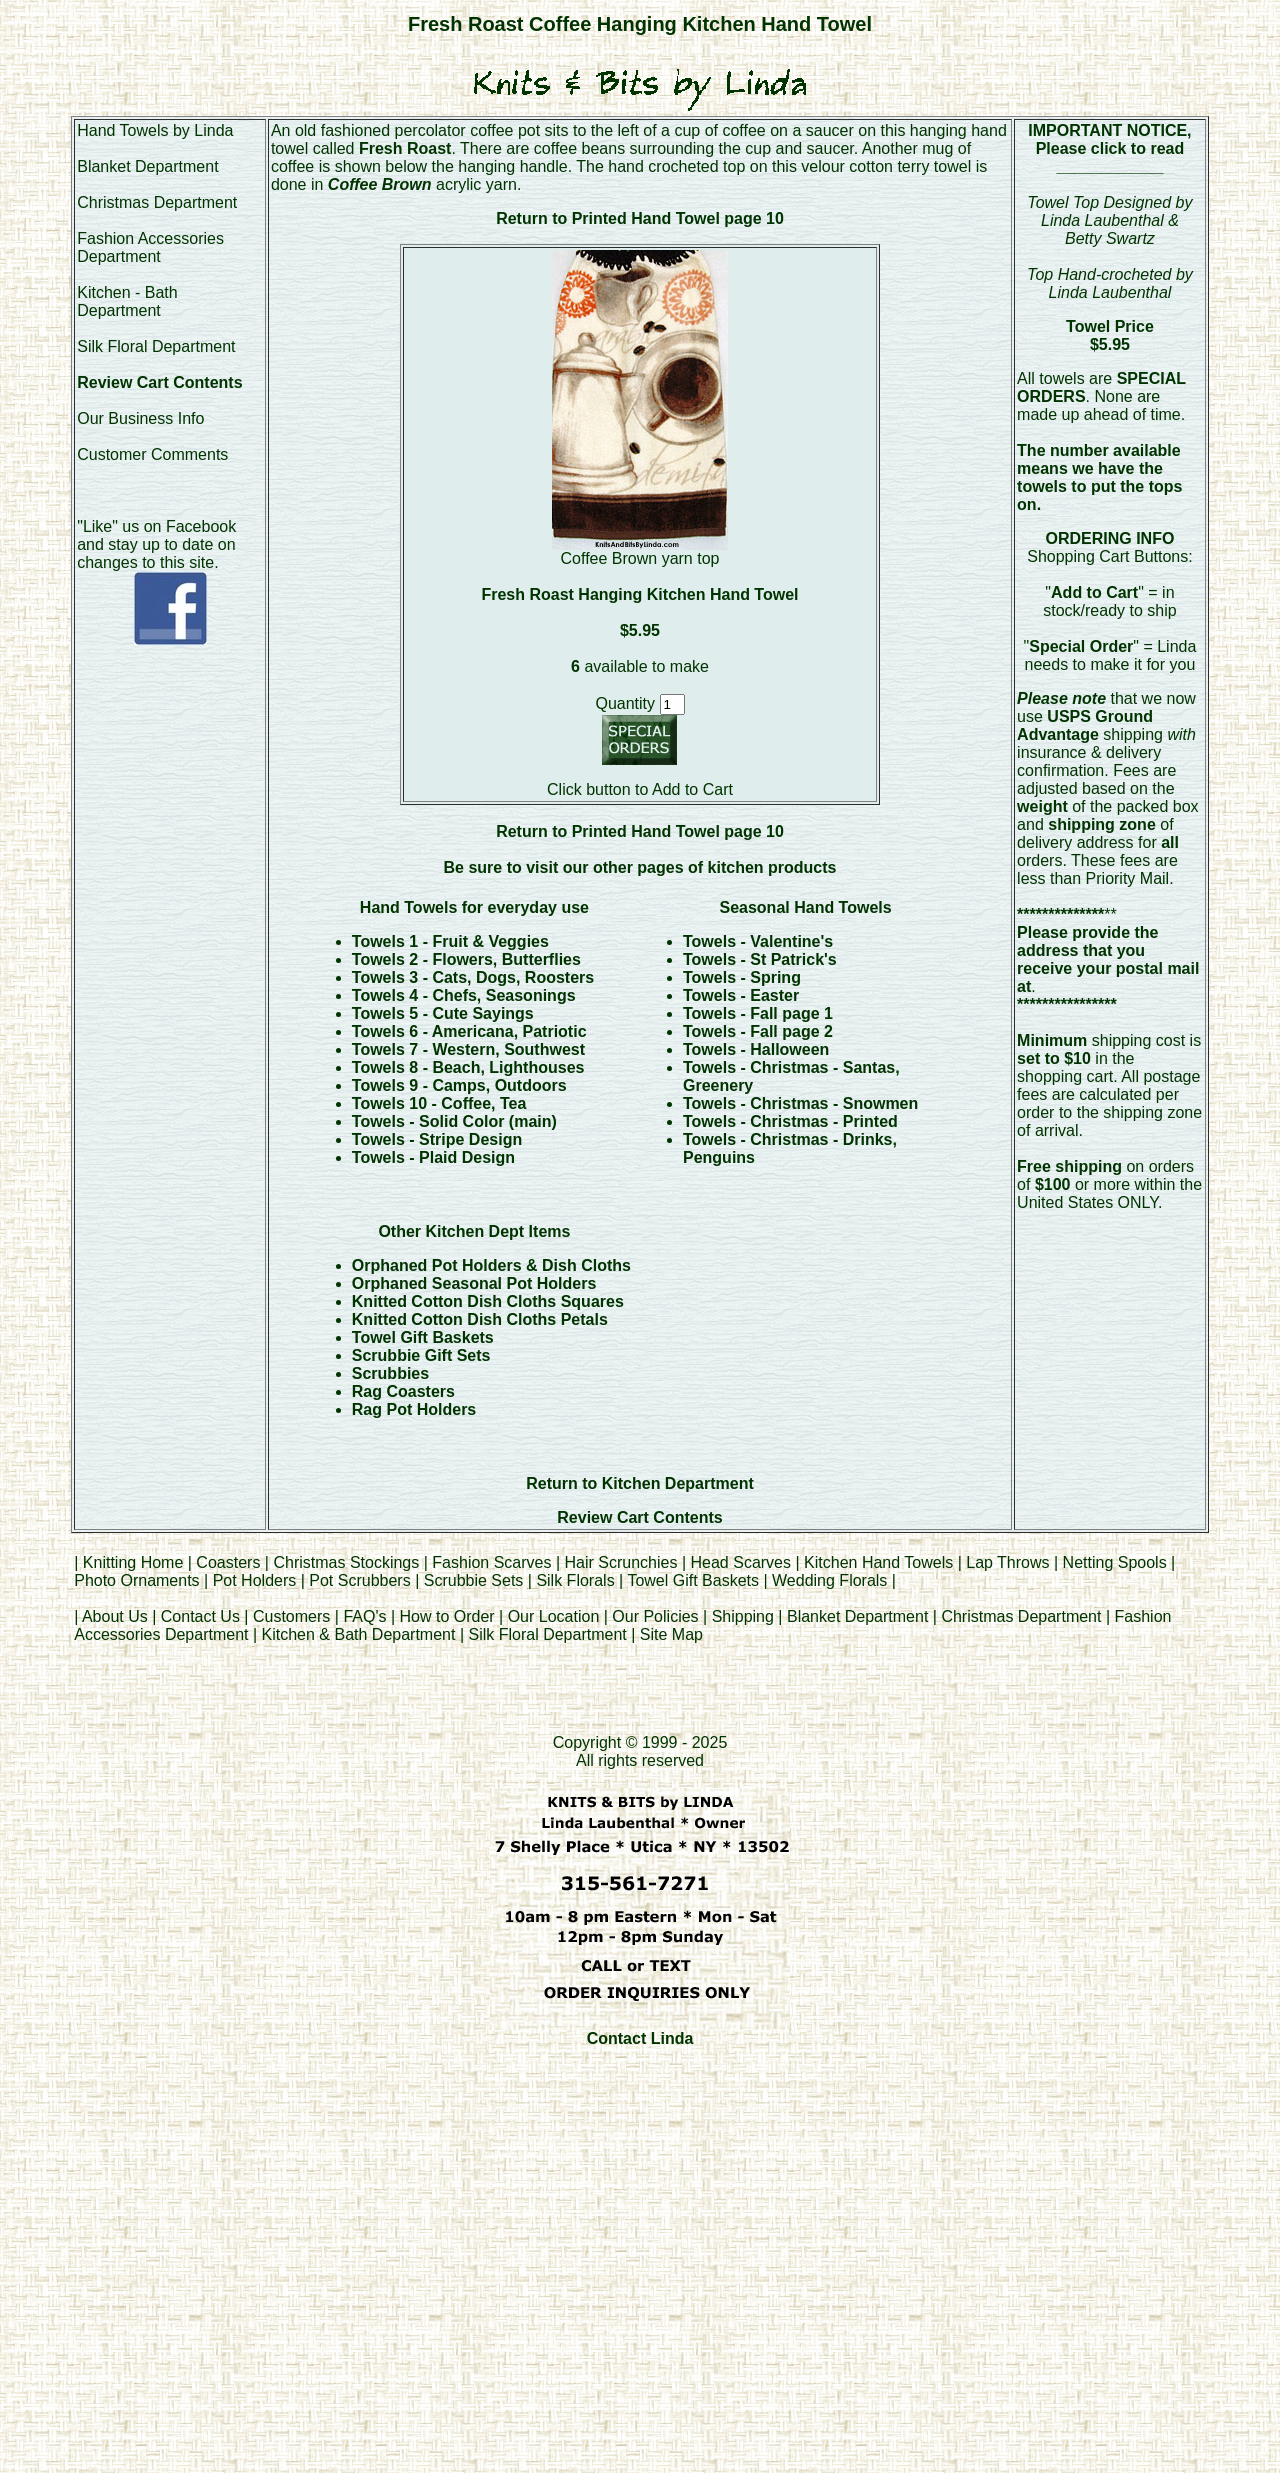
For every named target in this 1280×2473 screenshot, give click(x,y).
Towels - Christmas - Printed (790, 1121)
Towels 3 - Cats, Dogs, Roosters (473, 977)
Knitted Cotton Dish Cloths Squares (488, 1301)
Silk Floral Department (156, 346)
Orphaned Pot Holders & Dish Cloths (491, 1265)
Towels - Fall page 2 (758, 1031)
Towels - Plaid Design (433, 1157)
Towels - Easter (741, 995)
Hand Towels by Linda (155, 130)
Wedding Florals (829, 1580)
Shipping (743, 1616)
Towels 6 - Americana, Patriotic (469, 1031)
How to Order (446, 1616)
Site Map (671, 1634)
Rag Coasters (403, 1391)
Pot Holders (255, 1580)
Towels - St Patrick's (760, 959)
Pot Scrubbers (359, 1580)
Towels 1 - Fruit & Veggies (450, 941)
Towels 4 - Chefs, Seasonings (464, 995)
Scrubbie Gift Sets (421, 1355)
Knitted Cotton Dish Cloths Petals (480, 1319)
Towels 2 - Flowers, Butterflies (466, 959)
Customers (291, 1616)
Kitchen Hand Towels (878, 1562)
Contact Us (200, 1616)
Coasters (230, 1562)
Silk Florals (575, 1580)
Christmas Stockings (346, 1562)
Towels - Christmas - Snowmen (800, 1103)
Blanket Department (147, 166)
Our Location (554, 1616)
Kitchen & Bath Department (359, 1634)
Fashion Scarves (491, 1562)
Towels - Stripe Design (437, 1139)
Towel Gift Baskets (423, 1337)
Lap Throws (1007, 1562)
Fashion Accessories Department (150, 247)
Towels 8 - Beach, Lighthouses (468, 1067)
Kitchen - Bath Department (127, 301)
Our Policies (655, 1616)
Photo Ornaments (136, 1580)
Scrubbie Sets (474, 1580)
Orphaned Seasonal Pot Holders (474, 1283)
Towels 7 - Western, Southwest (468, 1049)
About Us (115, 1616)
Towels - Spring (742, 977)
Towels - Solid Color (430, 1121)
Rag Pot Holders (414, 1409)
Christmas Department (157, 202)
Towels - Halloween (756, 1049)
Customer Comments (152, 454)
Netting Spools (1115, 1562)
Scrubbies (390, 1373)
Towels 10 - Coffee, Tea (439, 1103)
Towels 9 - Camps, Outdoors (459, 1085)
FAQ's (364, 1616)
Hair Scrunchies (623, 1562)
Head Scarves (741, 1562)
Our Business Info (140, 418)
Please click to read (1110, 148)
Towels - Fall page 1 (758, 1013)
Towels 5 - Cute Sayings (443, 1013)
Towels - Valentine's (758, 941)
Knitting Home (133, 1562)
